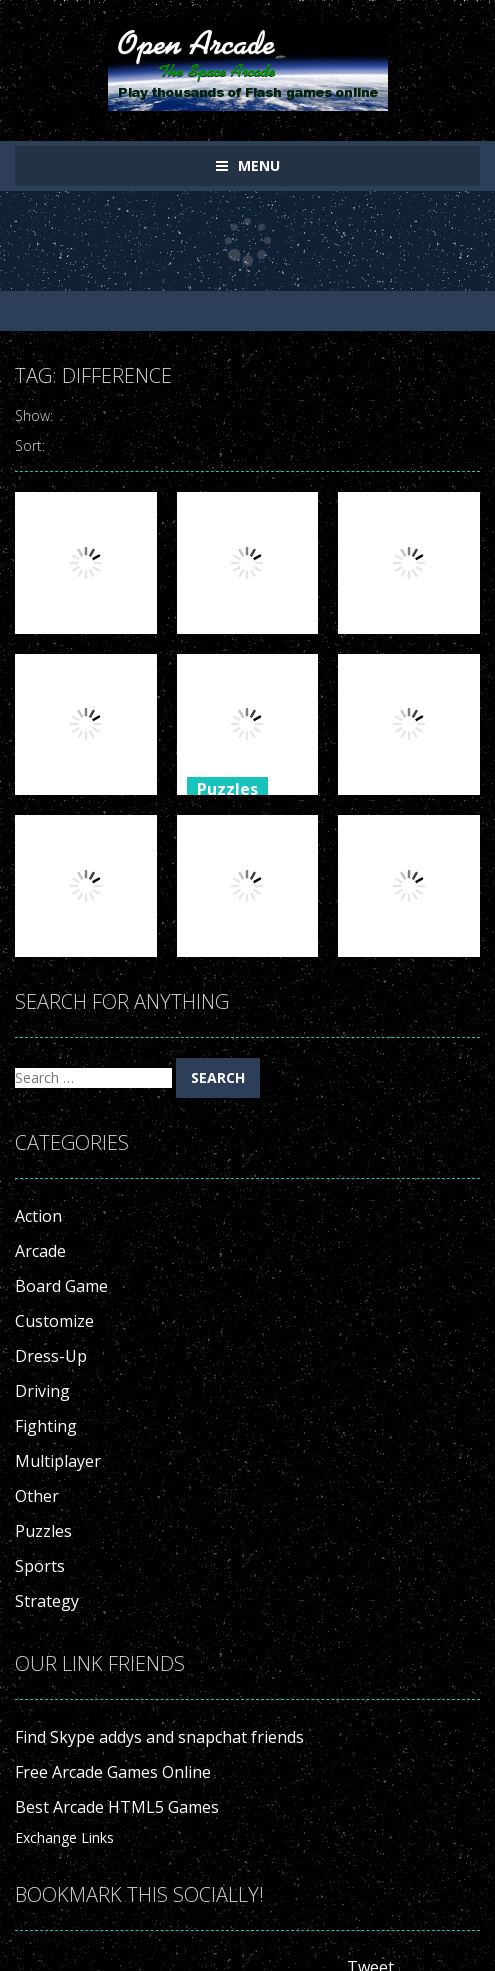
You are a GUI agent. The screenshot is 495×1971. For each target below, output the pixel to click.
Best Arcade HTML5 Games (117, 1807)
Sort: (30, 445)
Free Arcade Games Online (113, 1772)
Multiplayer (58, 1461)
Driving (42, 1391)
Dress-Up (51, 1356)
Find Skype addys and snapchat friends (159, 1737)
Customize (54, 1321)
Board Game (61, 1286)
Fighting (46, 1426)
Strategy (47, 1601)
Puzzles (227, 789)
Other (37, 1496)
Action (38, 1216)
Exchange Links (64, 1837)
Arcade (40, 1251)
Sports (40, 1566)
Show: (34, 415)
